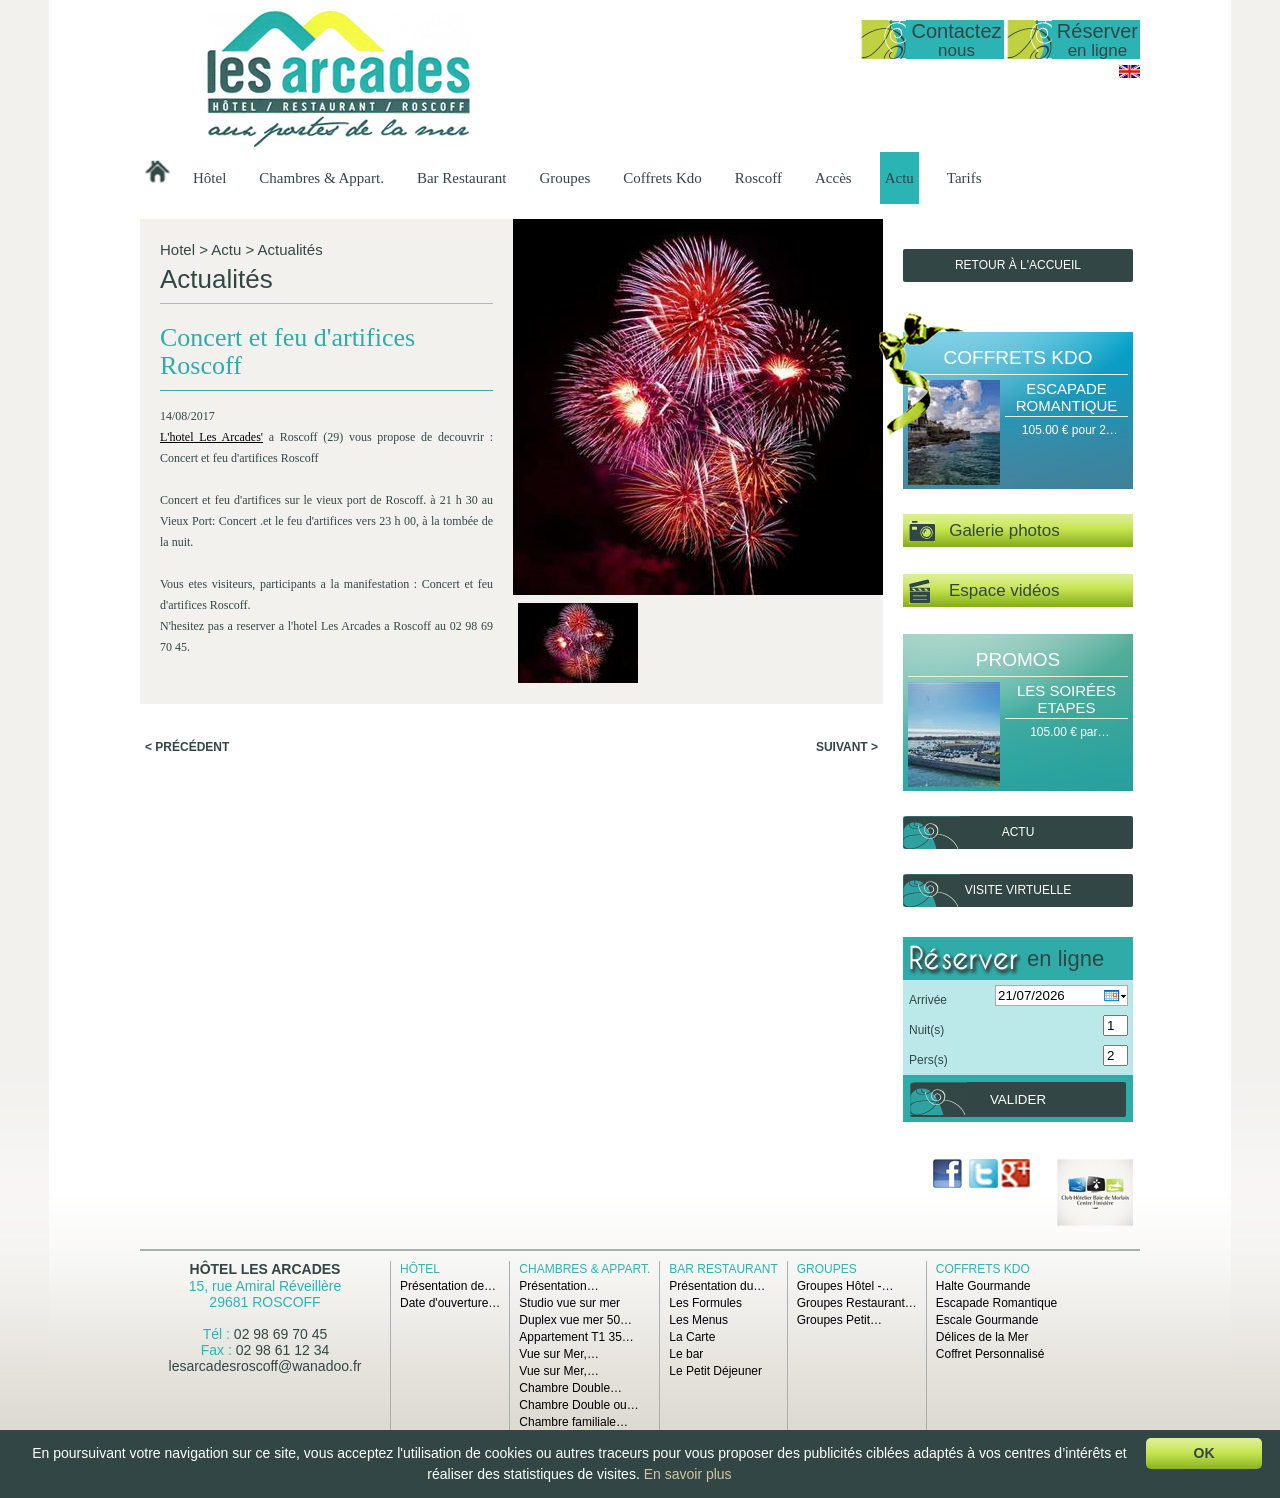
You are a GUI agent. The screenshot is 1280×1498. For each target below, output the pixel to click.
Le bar (686, 1354)
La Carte (692, 1337)
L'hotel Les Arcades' (211, 437)
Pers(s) (928, 1060)
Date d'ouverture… (450, 1303)
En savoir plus (688, 1474)
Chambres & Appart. (321, 178)
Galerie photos (984, 531)
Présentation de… (448, 1286)
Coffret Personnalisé (990, 1354)
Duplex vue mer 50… (575, 1320)
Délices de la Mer (982, 1337)
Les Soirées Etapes (1066, 699)
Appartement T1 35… (576, 1337)
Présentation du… (717, 1286)
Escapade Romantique (1067, 397)
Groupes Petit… (839, 1320)
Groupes (564, 178)
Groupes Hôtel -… (845, 1286)
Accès (833, 178)
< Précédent (187, 747)
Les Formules (705, 1303)
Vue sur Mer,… (559, 1354)
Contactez (956, 39)
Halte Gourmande (983, 1286)
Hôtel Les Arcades (265, 1269)
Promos (1018, 659)
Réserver (1097, 39)
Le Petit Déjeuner (715, 1371)
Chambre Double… (570, 1388)
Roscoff (758, 178)
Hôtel (209, 178)
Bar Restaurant (462, 178)
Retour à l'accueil (1018, 265)
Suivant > (847, 747)
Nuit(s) (926, 1030)
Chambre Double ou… (578, 1405)
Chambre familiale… (573, 1422)
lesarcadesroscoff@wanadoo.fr (265, 1366)
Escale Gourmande (987, 1320)
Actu (899, 178)
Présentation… (558, 1286)
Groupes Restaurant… (857, 1303)
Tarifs (964, 178)
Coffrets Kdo (662, 178)
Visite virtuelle (1018, 890)
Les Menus (698, 1320)
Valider (1018, 1099)
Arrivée (928, 1000)
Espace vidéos (984, 591)
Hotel (177, 249)
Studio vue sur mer (569, 1303)
